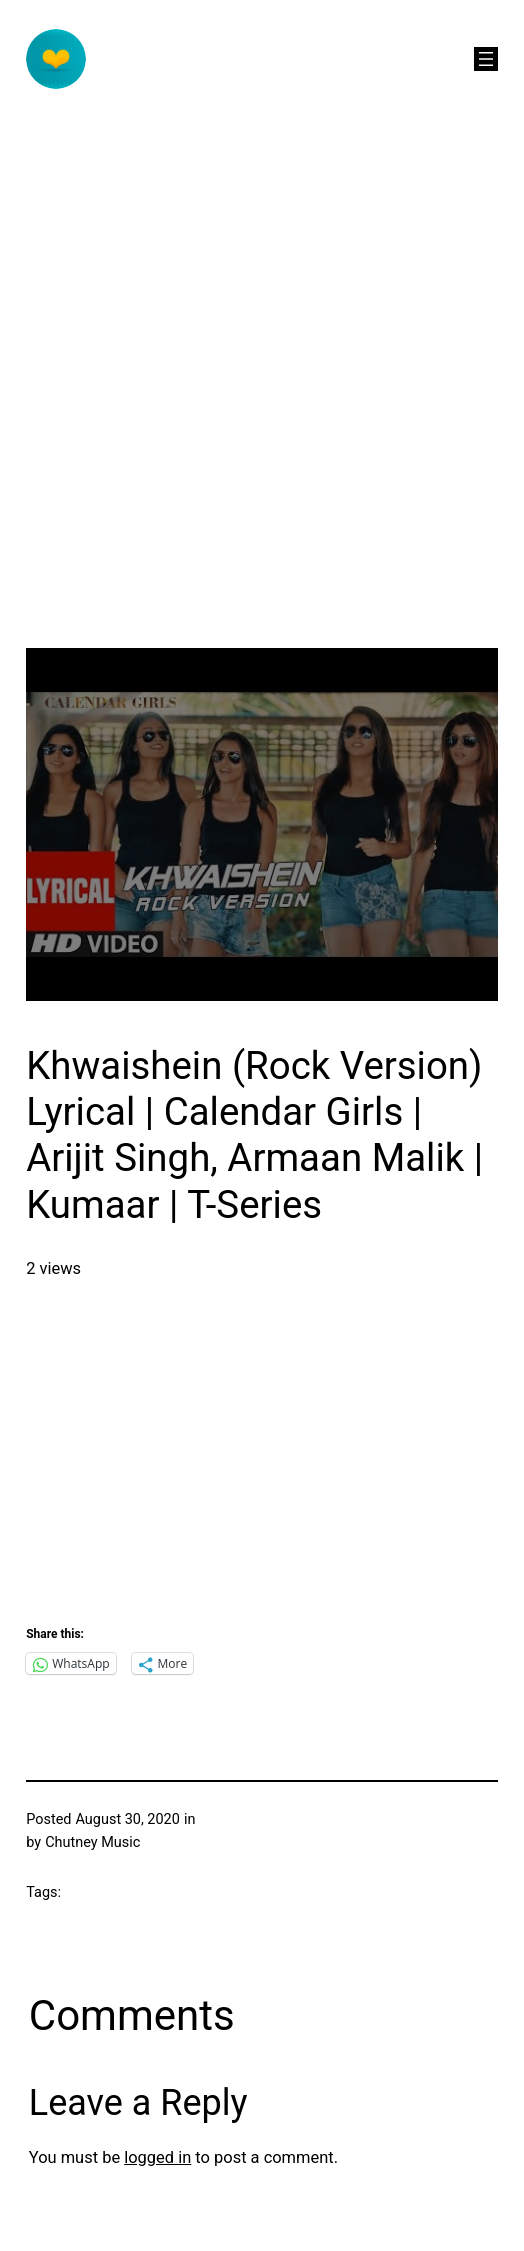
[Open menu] (486, 59)
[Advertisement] (201, 447)
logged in (157, 2157)
